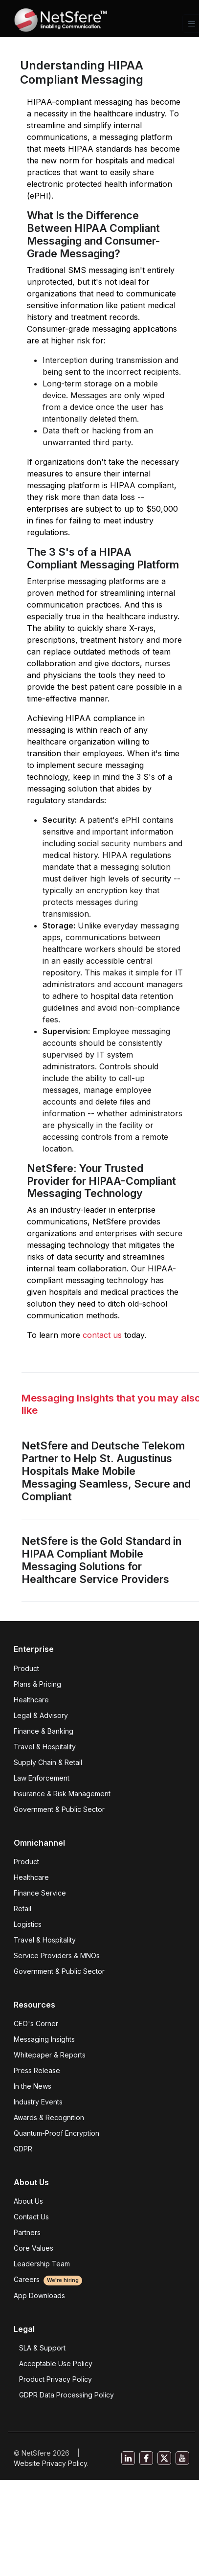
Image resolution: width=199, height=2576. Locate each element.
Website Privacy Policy (50, 2463)
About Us (28, 2201)
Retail (22, 1908)
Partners (27, 2232)
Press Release (37, 2070)
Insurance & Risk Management (62, 1793)
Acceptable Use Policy (55, 2363)
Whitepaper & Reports (50, 2055)
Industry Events (38, 2102)
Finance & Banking (43, 1731)
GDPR (23, 2149)
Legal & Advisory (41, 1715)
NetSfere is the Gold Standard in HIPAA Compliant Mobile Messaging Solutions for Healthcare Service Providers (101, 1560)
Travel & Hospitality (45, 1746)
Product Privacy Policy (55, 2379)
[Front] (61, 23)
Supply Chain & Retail (48, 1762)
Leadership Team (42, 2264)
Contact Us (31, 2217)
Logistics (28, 1924)
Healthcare (31, 1699)
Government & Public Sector (59, 1809)
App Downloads (39, 2295)
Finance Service (40, 1893)
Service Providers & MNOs (57, 1955)
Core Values (33, 2248)
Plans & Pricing (37, 1684)
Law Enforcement (41, 1778)
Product (26, 1668)
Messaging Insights (44, 2039)
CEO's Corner (36, 2023)
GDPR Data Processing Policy (66, 2395)
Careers (48, 2279)
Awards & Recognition (49, 2117)
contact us (103, 1335)
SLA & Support (42, 2348)
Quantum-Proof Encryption (56, 2133)
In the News (32, 2086)
